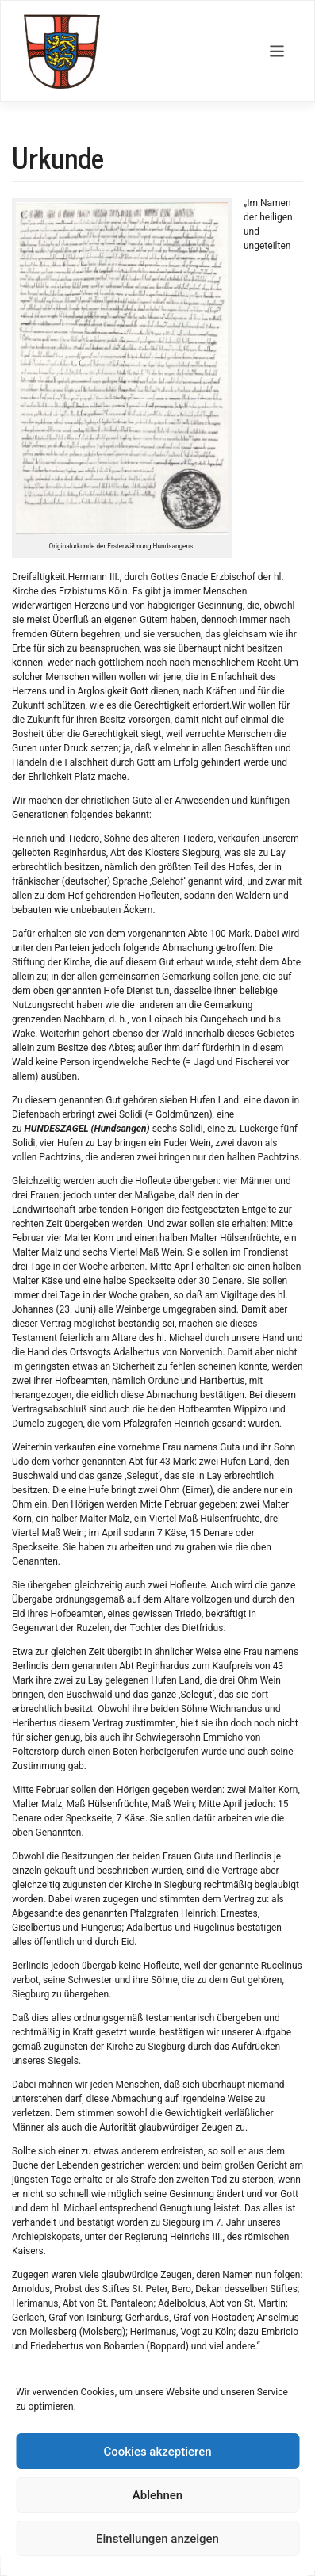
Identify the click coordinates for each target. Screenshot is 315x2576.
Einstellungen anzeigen (157, 2539)
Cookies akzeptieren (157, 2451)
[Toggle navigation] (277, 51)
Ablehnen (157, 2495)
